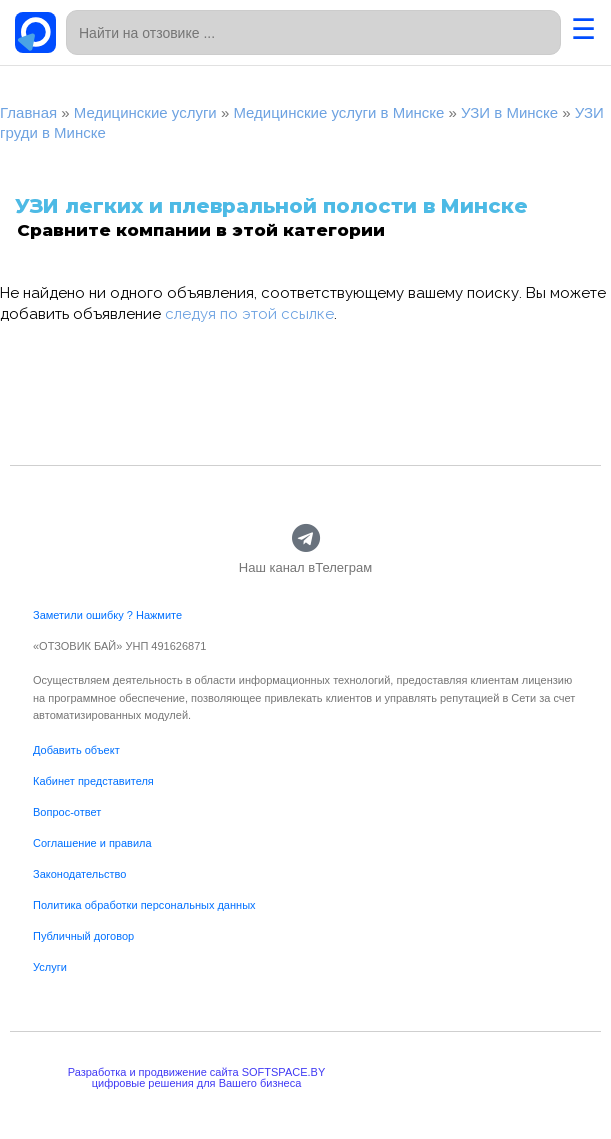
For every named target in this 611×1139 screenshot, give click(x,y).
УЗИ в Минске (509, 112)
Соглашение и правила (92, 843)
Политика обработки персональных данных (144, 905)
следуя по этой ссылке (249, 314)
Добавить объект (76, 750)
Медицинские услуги (145, 112)
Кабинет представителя (93, 781)
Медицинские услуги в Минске (338, 112)
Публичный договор (83, 936)
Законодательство (79, 874)
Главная (28, 112)
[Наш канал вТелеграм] (305, 538)
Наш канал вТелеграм (305, 567)
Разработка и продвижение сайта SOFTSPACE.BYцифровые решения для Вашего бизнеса (197, 1077)
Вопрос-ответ (67, 812)
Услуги (50, 967)
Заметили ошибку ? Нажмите (107, 615)
